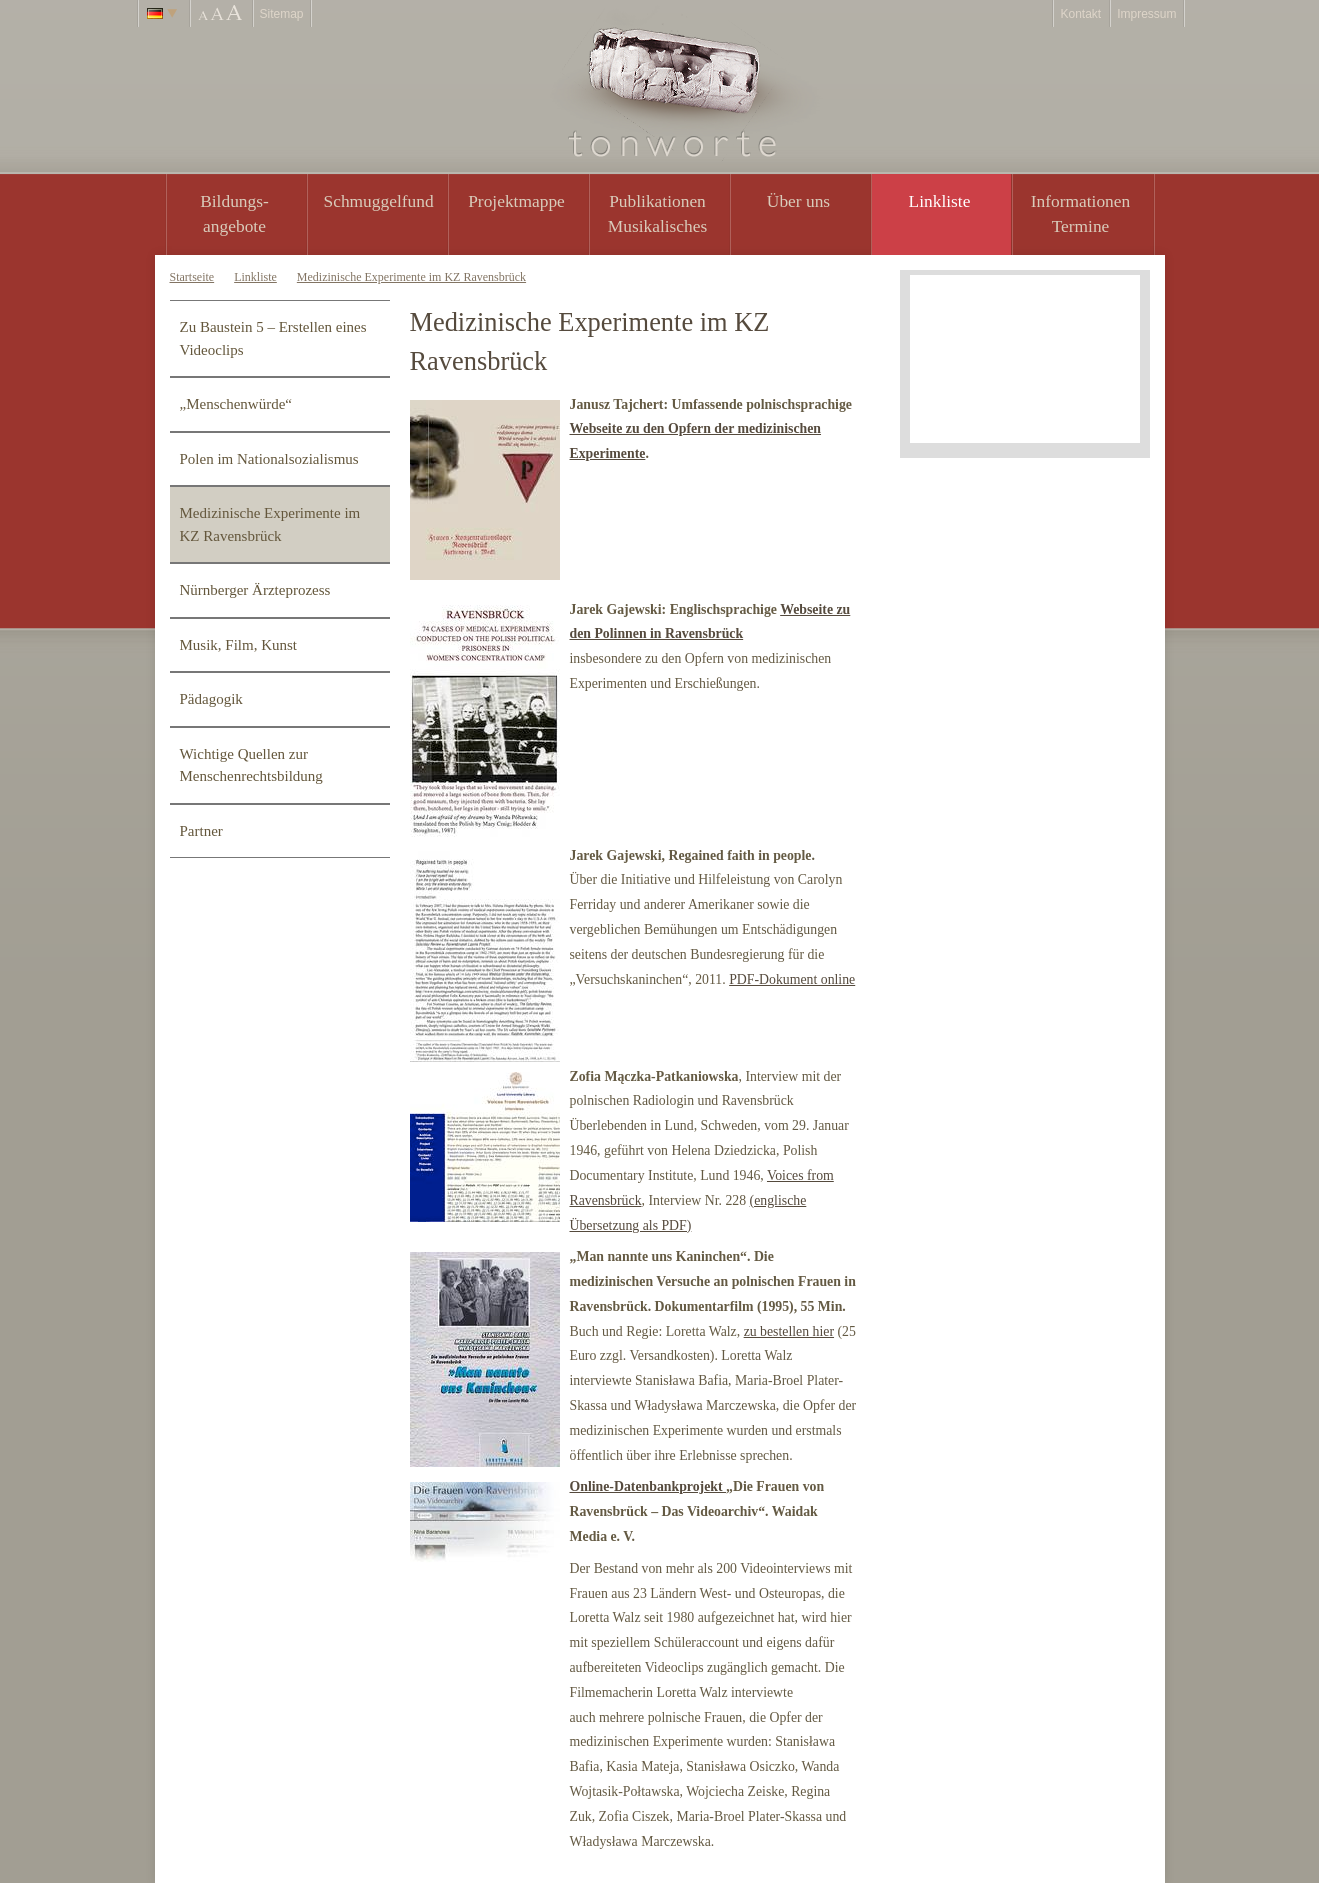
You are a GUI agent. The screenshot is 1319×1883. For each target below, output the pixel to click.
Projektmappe (516, 201)
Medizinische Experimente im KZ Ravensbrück (411, 277)
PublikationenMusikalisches (658, 213)
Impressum (1146, 14)
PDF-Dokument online (792, 979)
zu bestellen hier (789, 1331)
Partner (201, 831)
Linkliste (940, 201)
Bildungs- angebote (234, 213)
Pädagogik (211, 699)
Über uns (798, 201)
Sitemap (282, 14)
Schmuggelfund (379, 201)
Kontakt (1080, 14)
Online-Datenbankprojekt (648, 1486)
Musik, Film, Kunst (239, 645)
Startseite (192, 277)
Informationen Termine (1080, 213)
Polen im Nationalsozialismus (269, 459)
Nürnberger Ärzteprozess (255, 590)
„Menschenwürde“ (236, 404)
